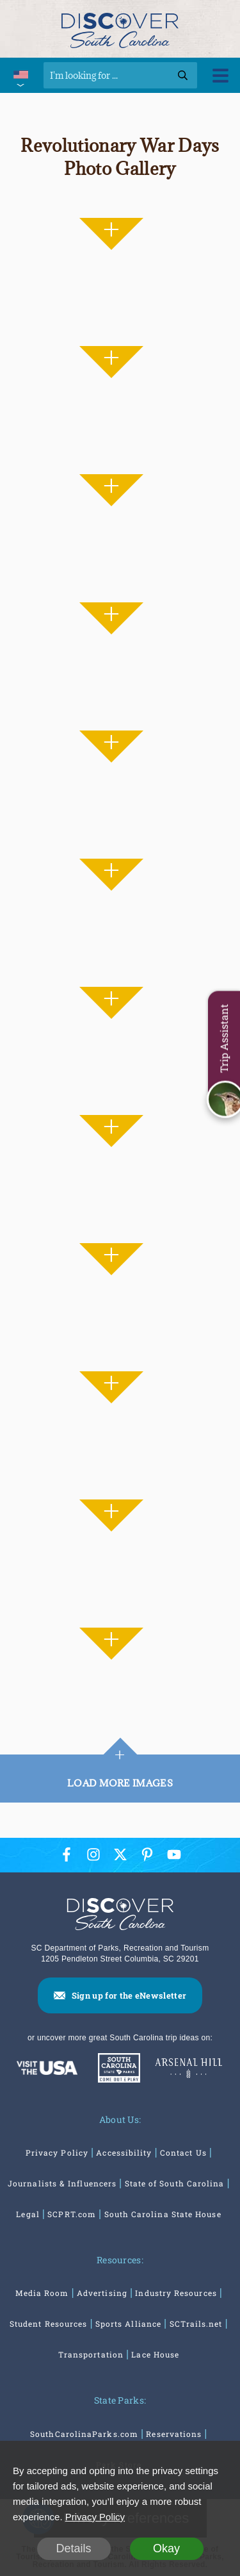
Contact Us (183, 2152)
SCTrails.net (196, 2323)
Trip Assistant (223, 1038)
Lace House (155, 2354)
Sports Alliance (128, 2323)
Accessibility (124, 2152)
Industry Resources (175, 2293)
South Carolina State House (162, 2214)
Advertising (102, 2293)
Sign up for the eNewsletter (129, 1995)
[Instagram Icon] (93, 1855)
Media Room (42, 2293)
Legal (27, 2214)
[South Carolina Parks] (116, 2067)
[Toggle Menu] (220, 75)
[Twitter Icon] (120, 1855)
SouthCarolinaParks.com (84, 2434)
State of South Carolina (175, 2183)
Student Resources (48, 2323)
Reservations (174, 2434)
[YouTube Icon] (174, 1855)
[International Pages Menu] (20, 75)
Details (73, 2548)
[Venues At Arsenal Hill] (189, 2068)
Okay (166, 2548)
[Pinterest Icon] (147, 1855)
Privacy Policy (57, 2152)
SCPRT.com (71, 2214)
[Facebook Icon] (66, 1855)
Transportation (91, 2354)
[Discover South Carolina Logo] (120, 28)
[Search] (120, 75)
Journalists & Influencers (62, 2183)
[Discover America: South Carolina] (47, 2068)
